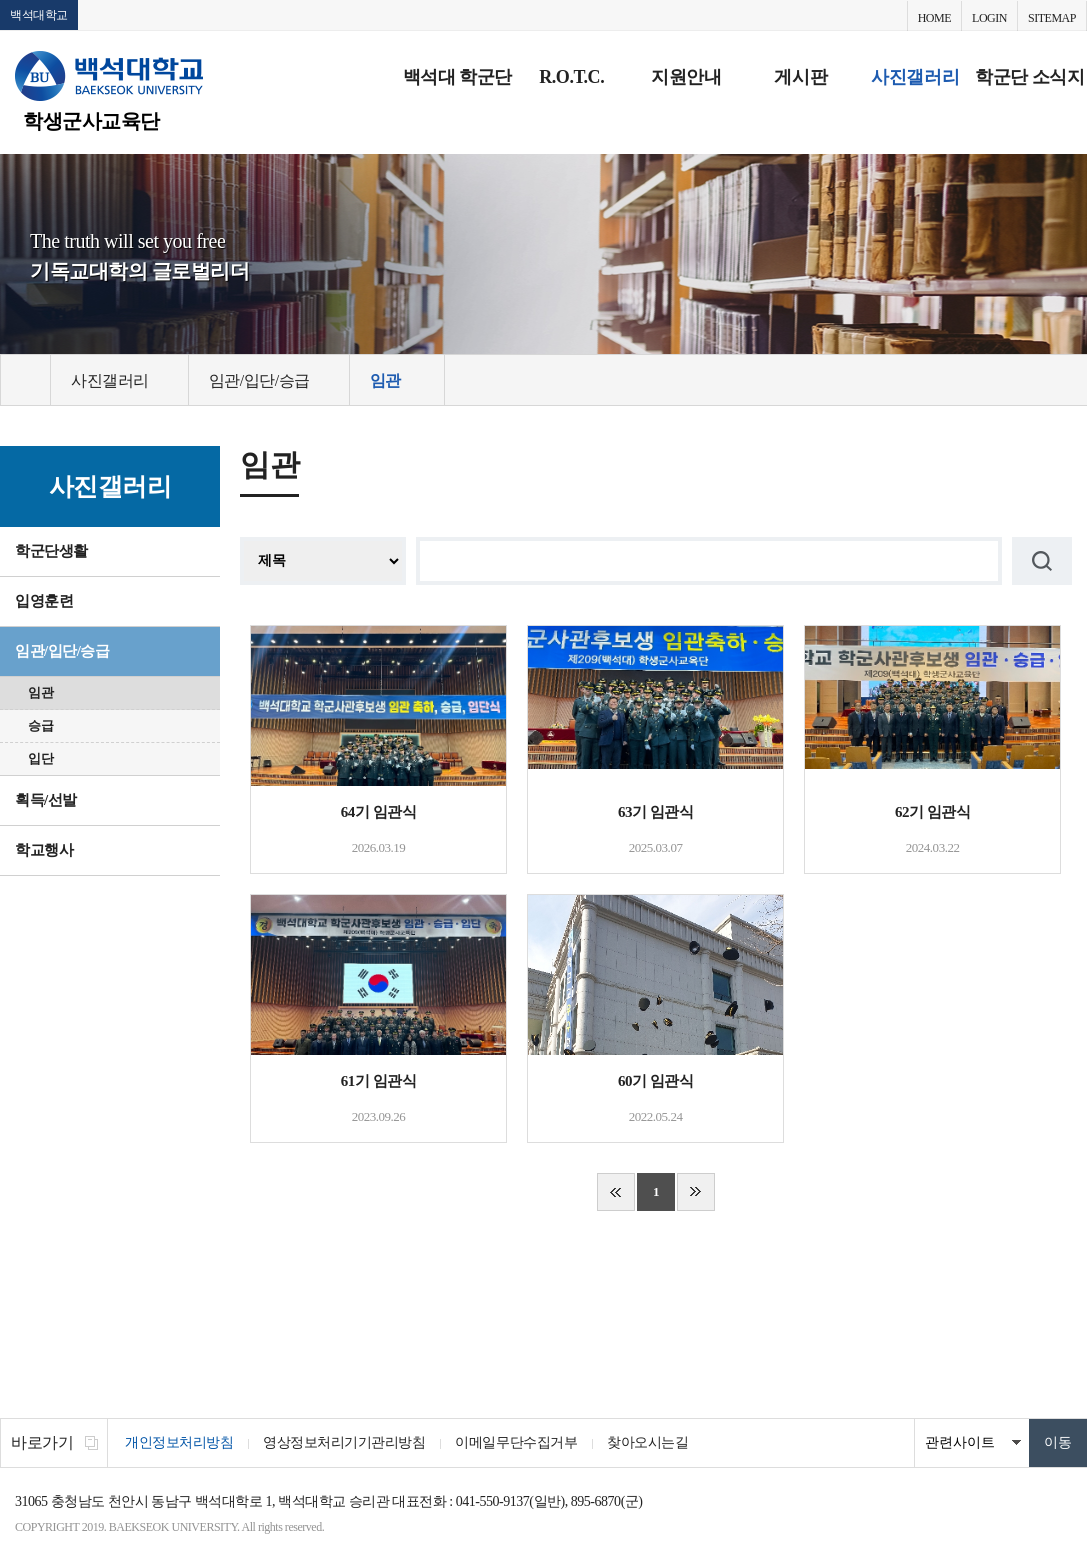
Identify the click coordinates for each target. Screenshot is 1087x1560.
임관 (40, 692)
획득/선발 (46, 800)
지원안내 (686, 77)
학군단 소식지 (1029, 77)
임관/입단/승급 (62, 651)
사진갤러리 (915, 77)
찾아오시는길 (647, 1442)
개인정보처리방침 (179, 1442)
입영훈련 (44, 601)
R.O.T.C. (571, 77)
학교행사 (44, 850)
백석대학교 (39, 15)
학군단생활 (51, 551)
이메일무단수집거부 (516, 1442)
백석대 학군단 (457, 77)
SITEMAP (1052, 18)
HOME (934, 18)
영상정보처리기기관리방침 (344, 1442)
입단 (40, 758)
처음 (616, 1192)
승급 (40, 725)
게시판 (800, 77)
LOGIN (989, 18)
